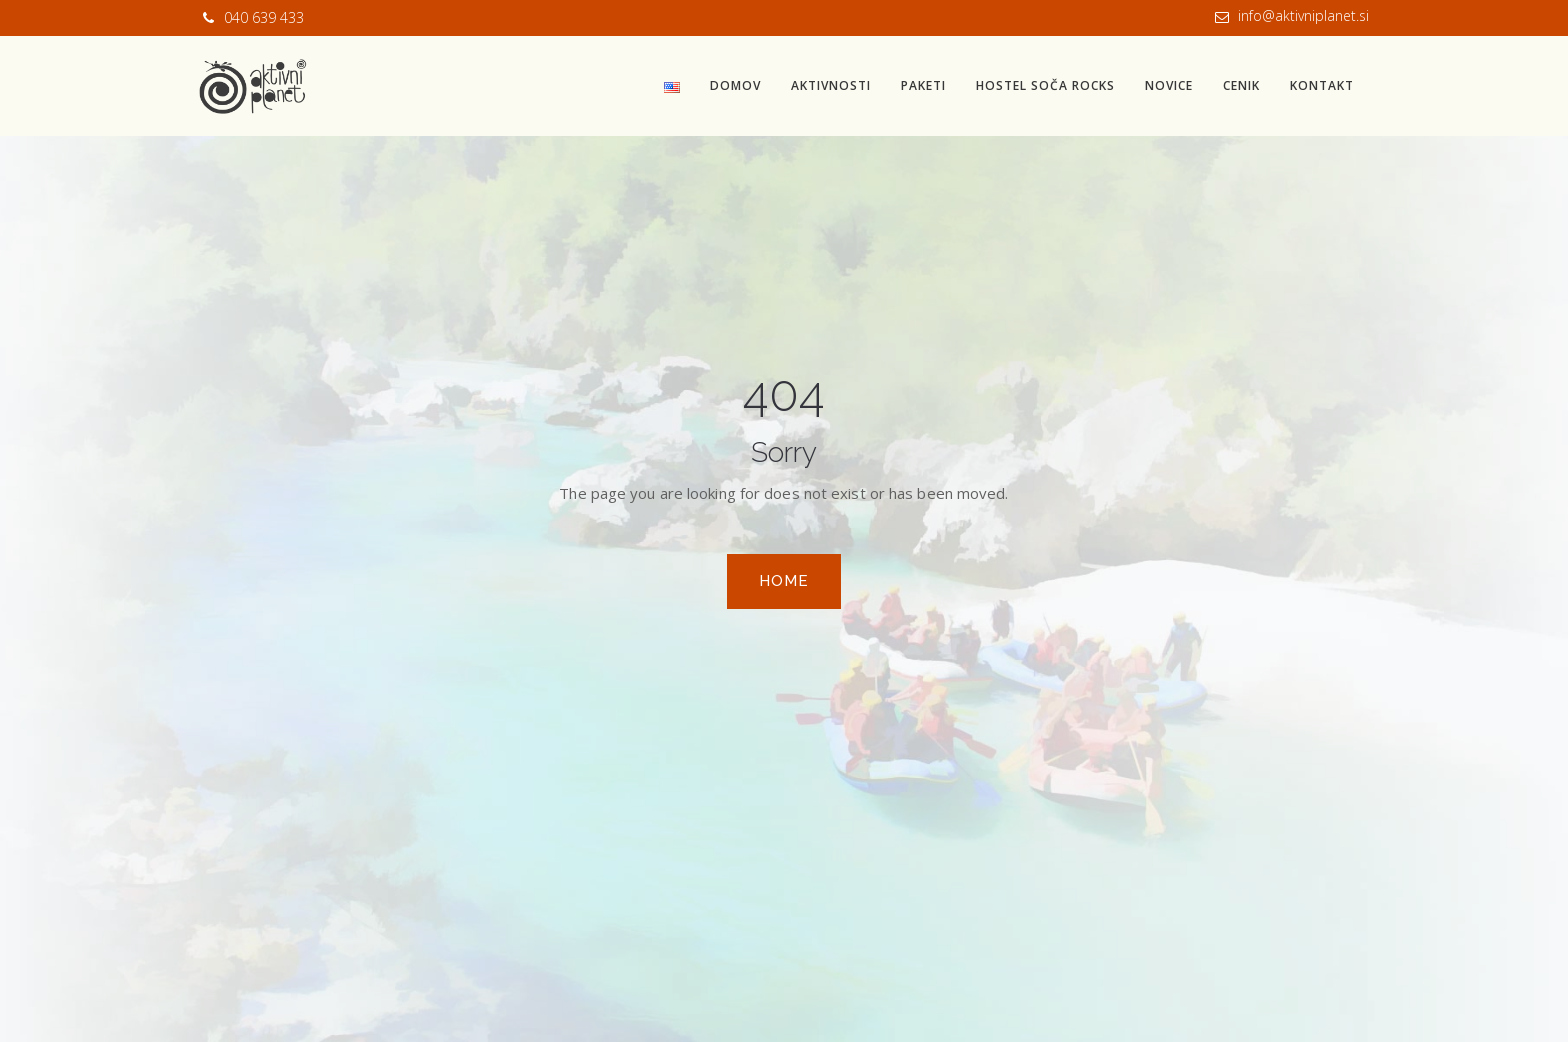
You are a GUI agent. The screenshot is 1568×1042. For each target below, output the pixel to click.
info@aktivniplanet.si (1303, 15)
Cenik (1241, 85)
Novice (1169, 85)
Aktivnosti (831, 85)
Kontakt (1322, 85)
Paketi (923, 85)
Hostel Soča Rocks (1045, 85)
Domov (735, 85)
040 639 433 (264, 17)
